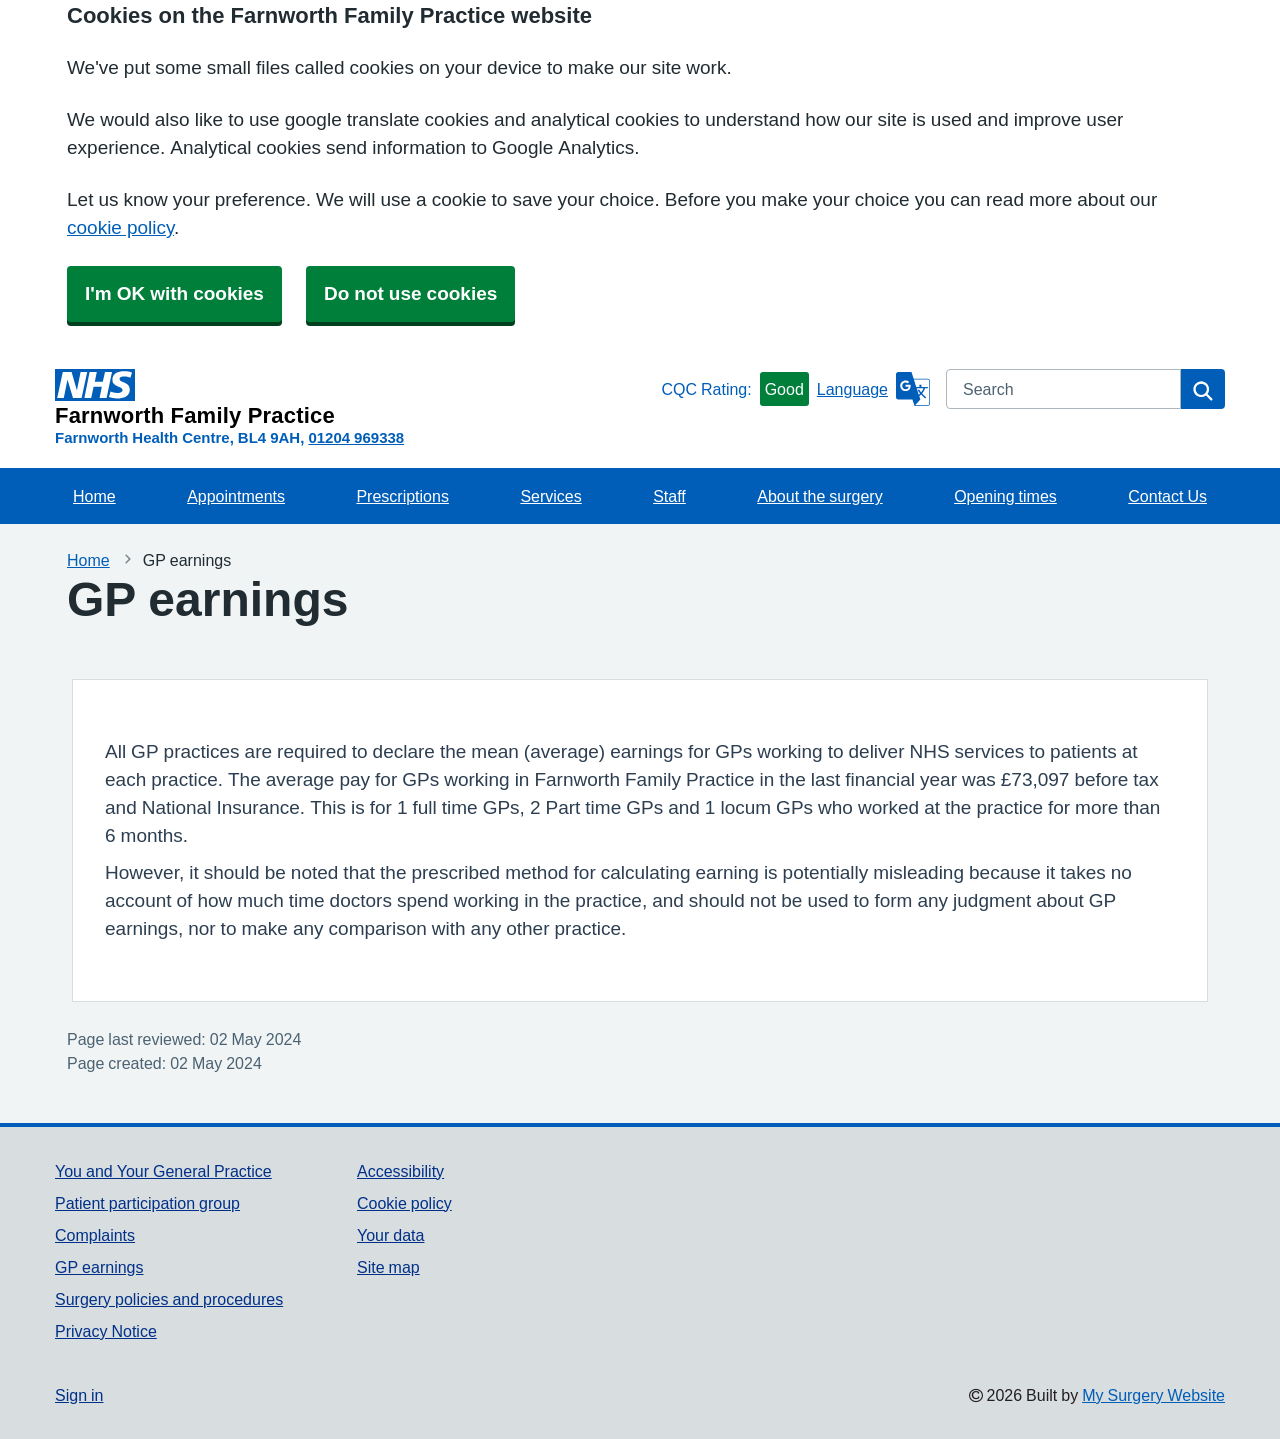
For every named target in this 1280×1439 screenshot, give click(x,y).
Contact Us (1167, 496)
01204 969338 (356, 437)
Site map (388, 1267)
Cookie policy (404, 1203)
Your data (390, 1235)
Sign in (79, 1395)
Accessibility (400, 1171)
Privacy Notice (106, 1331)
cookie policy (120, 227)
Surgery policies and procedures (169, 1299)
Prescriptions (402, 496)
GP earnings (99, 1267)
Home (94, 496)
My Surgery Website (1153, 1395)
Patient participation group (147, 1203)
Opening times (1005, 496)
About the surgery (819, 496)
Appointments (236, 496)
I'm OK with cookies (174, 293)
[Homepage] (354, 398)
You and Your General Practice (163, 1171)
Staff (669, 496)
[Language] (873, 389)
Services (550, 496)
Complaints (95, 1235)
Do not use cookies (410, 293)
